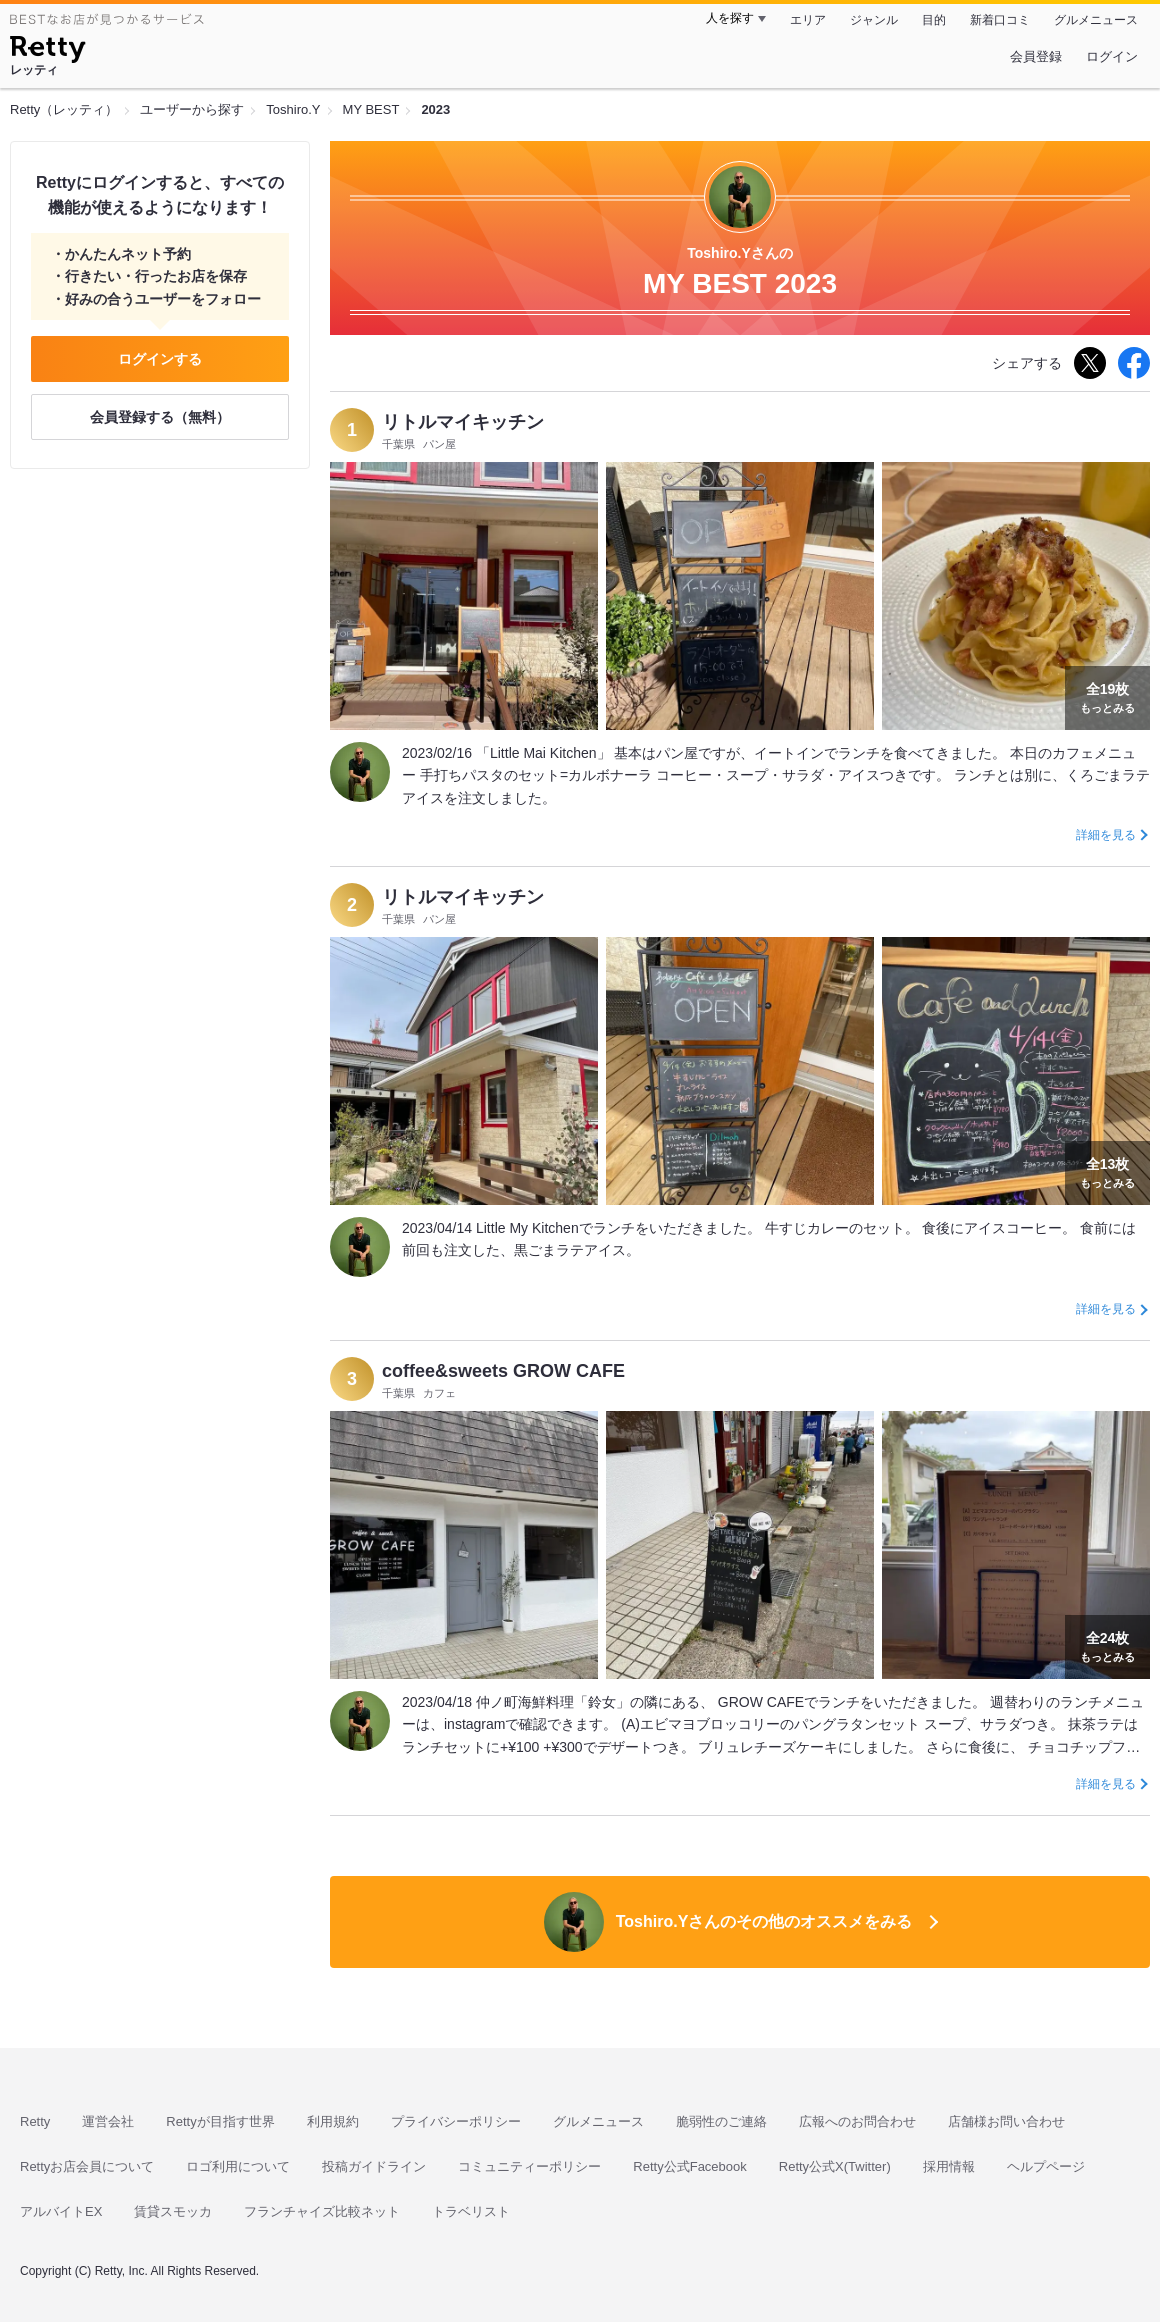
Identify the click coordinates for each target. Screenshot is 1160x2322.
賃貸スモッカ (173, 2211)
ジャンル (874, 20)
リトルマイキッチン (463, 422)
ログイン (1112, 56)
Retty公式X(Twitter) (835, 2166)
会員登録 (1036, 56)
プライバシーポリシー (456, 2121)
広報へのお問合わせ (857, 2121)
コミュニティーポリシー (529, 2166)
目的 (934, 20)
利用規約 (333, 2121)
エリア (808, 20)
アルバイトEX (61, 2211)
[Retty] (47, 52)
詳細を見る (1106, 835)
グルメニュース (1096, 20)
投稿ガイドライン (374, 2166)
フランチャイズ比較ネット (322, 2211)
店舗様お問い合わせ (1006, 2121)
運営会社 (108, 2121)
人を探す (730, 18)
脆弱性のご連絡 (721, 2121)
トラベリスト (471, 2211)
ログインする (160, 359)
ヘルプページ (1046, 2166)
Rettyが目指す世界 (220, 2121)
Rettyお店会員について (87, 2166)
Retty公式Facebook (689, 2166)
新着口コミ (1000, 20)
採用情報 (949, 2166)
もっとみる (1107, 696)
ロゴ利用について (238, 2166)
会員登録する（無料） (160, 417)
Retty (35, 2121)
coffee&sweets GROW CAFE (503, 1371)
